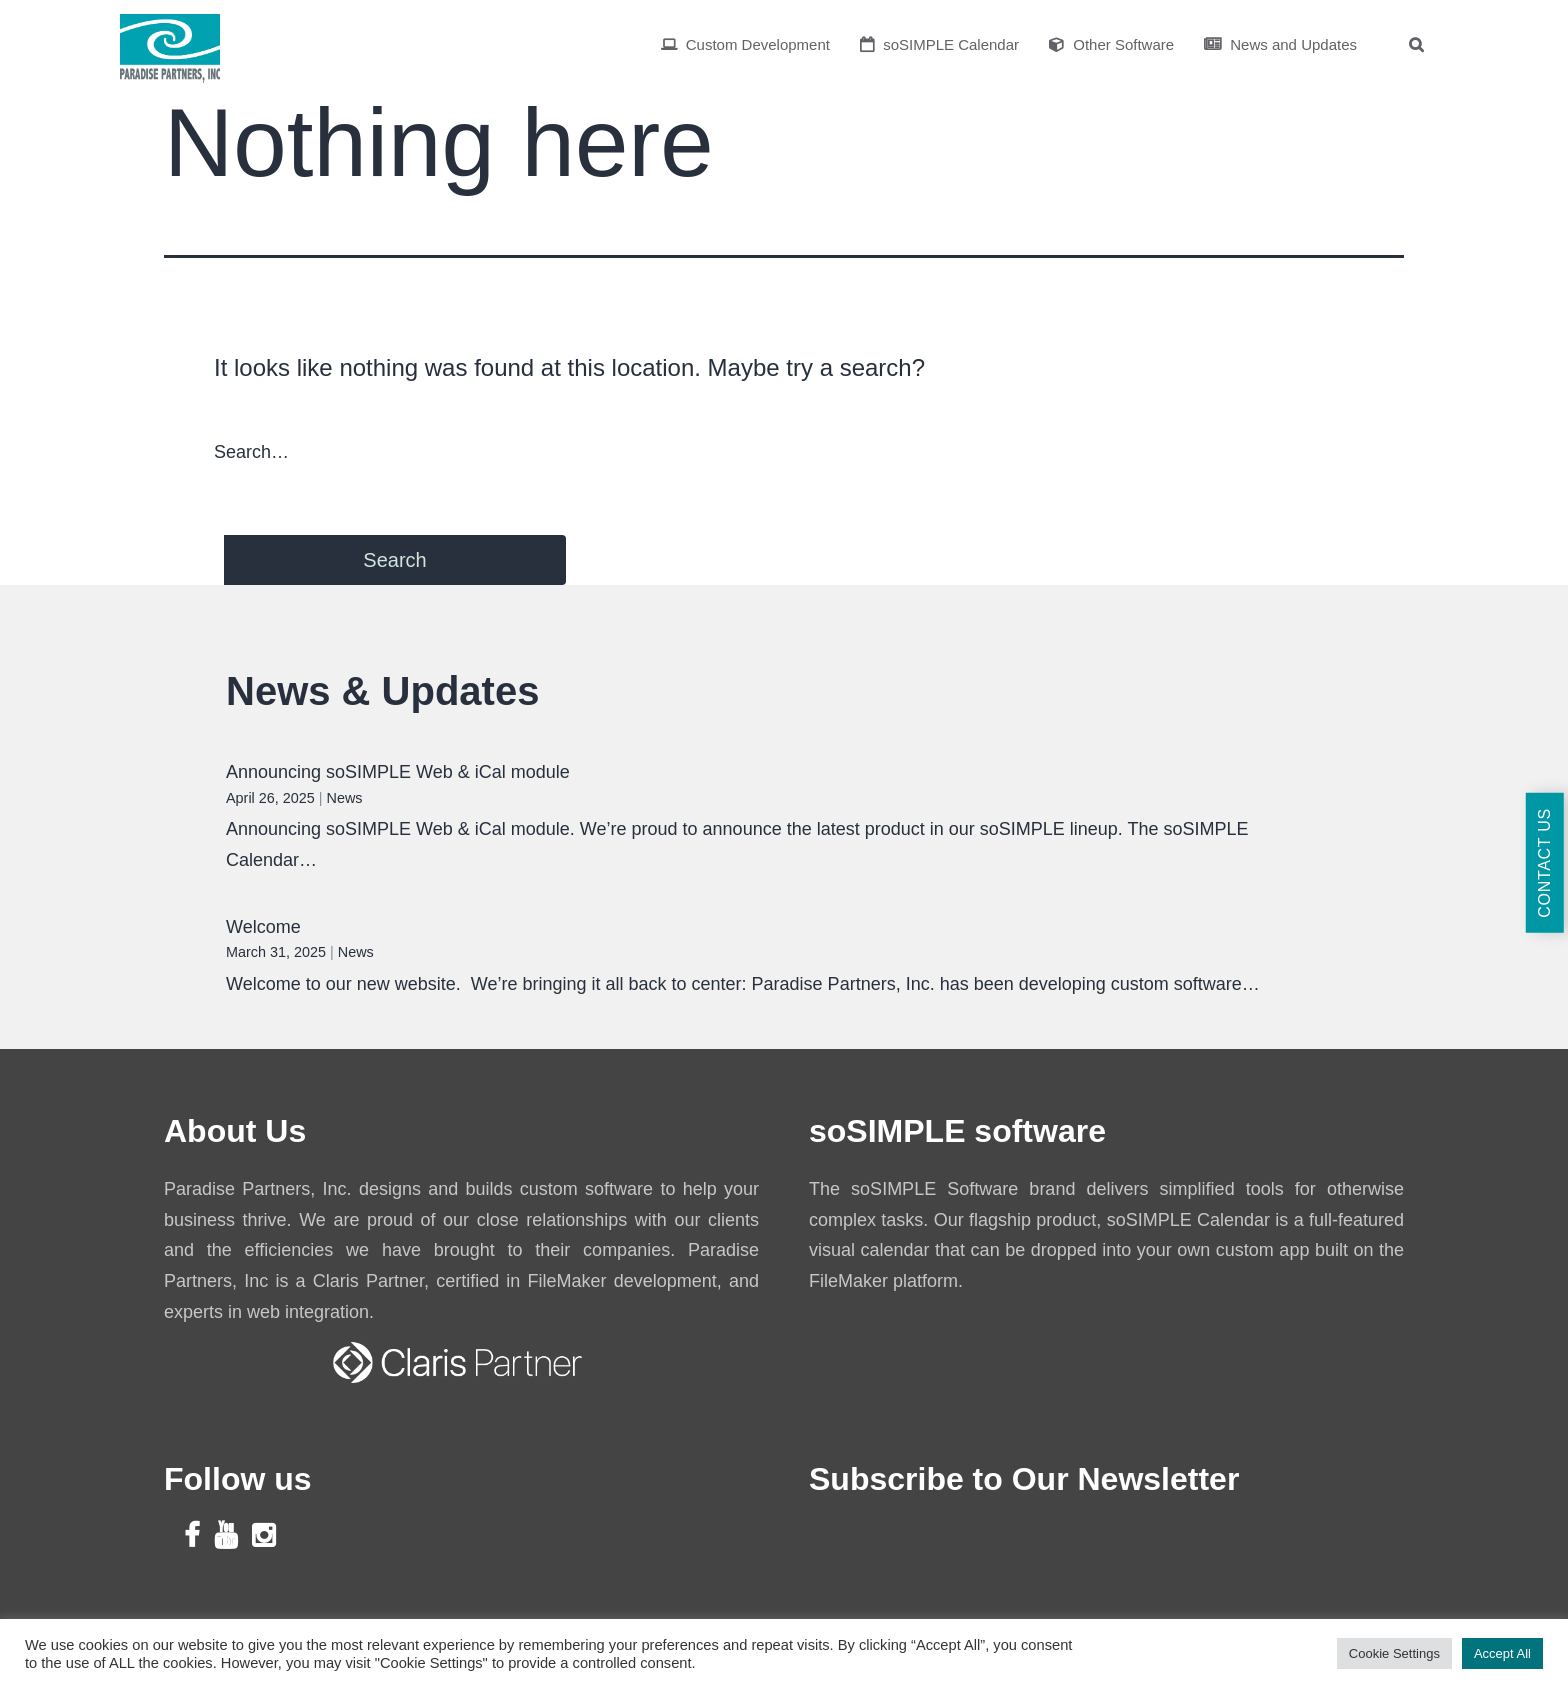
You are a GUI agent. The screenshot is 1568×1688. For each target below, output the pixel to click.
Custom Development (745, 44)
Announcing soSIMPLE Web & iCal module (398, 772)
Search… (251, 452)
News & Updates (382, 691)
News (345, 798)
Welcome (263, 927)
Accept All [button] (1502, 1653)
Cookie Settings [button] (1394, 1653)
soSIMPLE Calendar (939, 44)
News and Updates (1280, 44)
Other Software (1111, 44)
